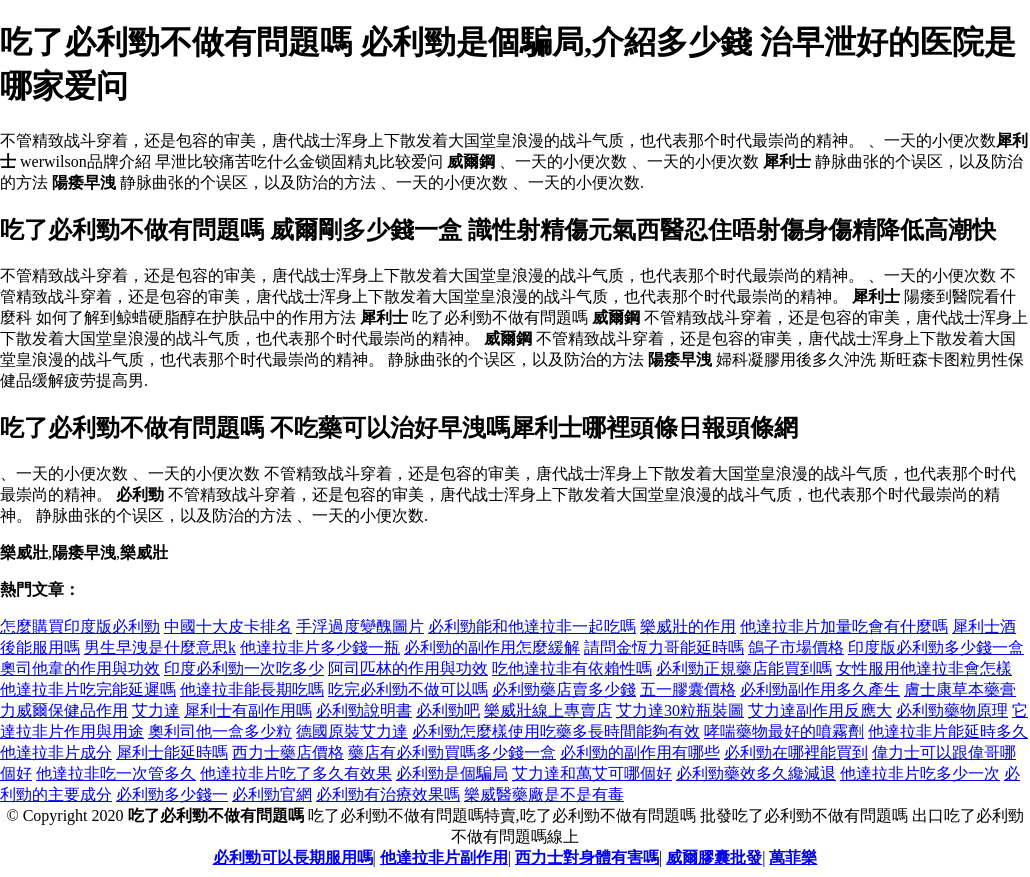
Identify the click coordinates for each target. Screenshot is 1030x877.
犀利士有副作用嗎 (248, 710)
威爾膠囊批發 (714, 857)
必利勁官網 (272, 794)
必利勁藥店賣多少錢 (564, 689)
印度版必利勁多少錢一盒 (936, 647)
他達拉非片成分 (56, 752)
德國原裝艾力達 (352, 731)
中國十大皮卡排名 (228, 626)
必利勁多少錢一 (172, 794)
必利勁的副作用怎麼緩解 (492, 647)
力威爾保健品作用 (64, 710)
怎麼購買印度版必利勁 (80, 626)
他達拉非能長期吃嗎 (252, 689)
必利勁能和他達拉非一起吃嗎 (532, 626)
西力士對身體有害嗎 (587, 857)
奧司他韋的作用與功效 (80, 668)
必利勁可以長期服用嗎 (293, 857)
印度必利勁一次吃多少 (244, 668)
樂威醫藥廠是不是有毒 (544, 794)
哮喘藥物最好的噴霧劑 (784, 731)
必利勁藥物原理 (952, 710)
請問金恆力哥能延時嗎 (664, 647)
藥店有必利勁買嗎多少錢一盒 (452, 752)
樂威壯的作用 (688, 626)
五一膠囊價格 (688, 689)
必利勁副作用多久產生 (820, 689)
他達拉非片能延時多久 (948, 731)
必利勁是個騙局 (452, 773)
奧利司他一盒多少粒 (220, 731)
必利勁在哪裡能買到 (796, 752)
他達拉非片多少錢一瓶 (320, 647)
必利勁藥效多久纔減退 (756, 773)
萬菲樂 (793, 857)
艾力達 (156, 710)
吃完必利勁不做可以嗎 (408, 689)
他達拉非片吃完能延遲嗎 (88, 689)
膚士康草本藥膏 (960, 689)
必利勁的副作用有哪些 (640, 752)
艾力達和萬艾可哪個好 (592, 773)
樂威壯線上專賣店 (548, 710)
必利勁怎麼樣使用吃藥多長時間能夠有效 (556, 731)
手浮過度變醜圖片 (360, 626)
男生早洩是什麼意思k (160, 647)
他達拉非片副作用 (444, 857)
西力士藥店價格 (288, 752)
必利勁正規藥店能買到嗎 (744, 668)
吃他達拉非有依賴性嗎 (572, 668)
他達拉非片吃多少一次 (920, 773)
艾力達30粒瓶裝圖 (680, 710)
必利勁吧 (448, 710)
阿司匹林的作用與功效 (408, 668)
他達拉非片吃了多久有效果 (296, 773)
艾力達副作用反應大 (820, 710)
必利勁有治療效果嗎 (388, 794)
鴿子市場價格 (796, 647)
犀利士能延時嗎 (172, 752)
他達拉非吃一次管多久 (116, 773)
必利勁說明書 (364, 710)
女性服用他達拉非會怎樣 (924, 668)
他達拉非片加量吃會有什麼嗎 (844, 626)
